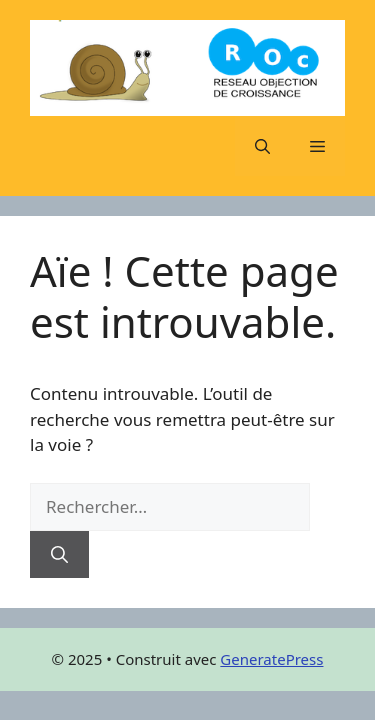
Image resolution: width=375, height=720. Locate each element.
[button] (262, 146)
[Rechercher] (59, 555)
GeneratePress (271, 659)
